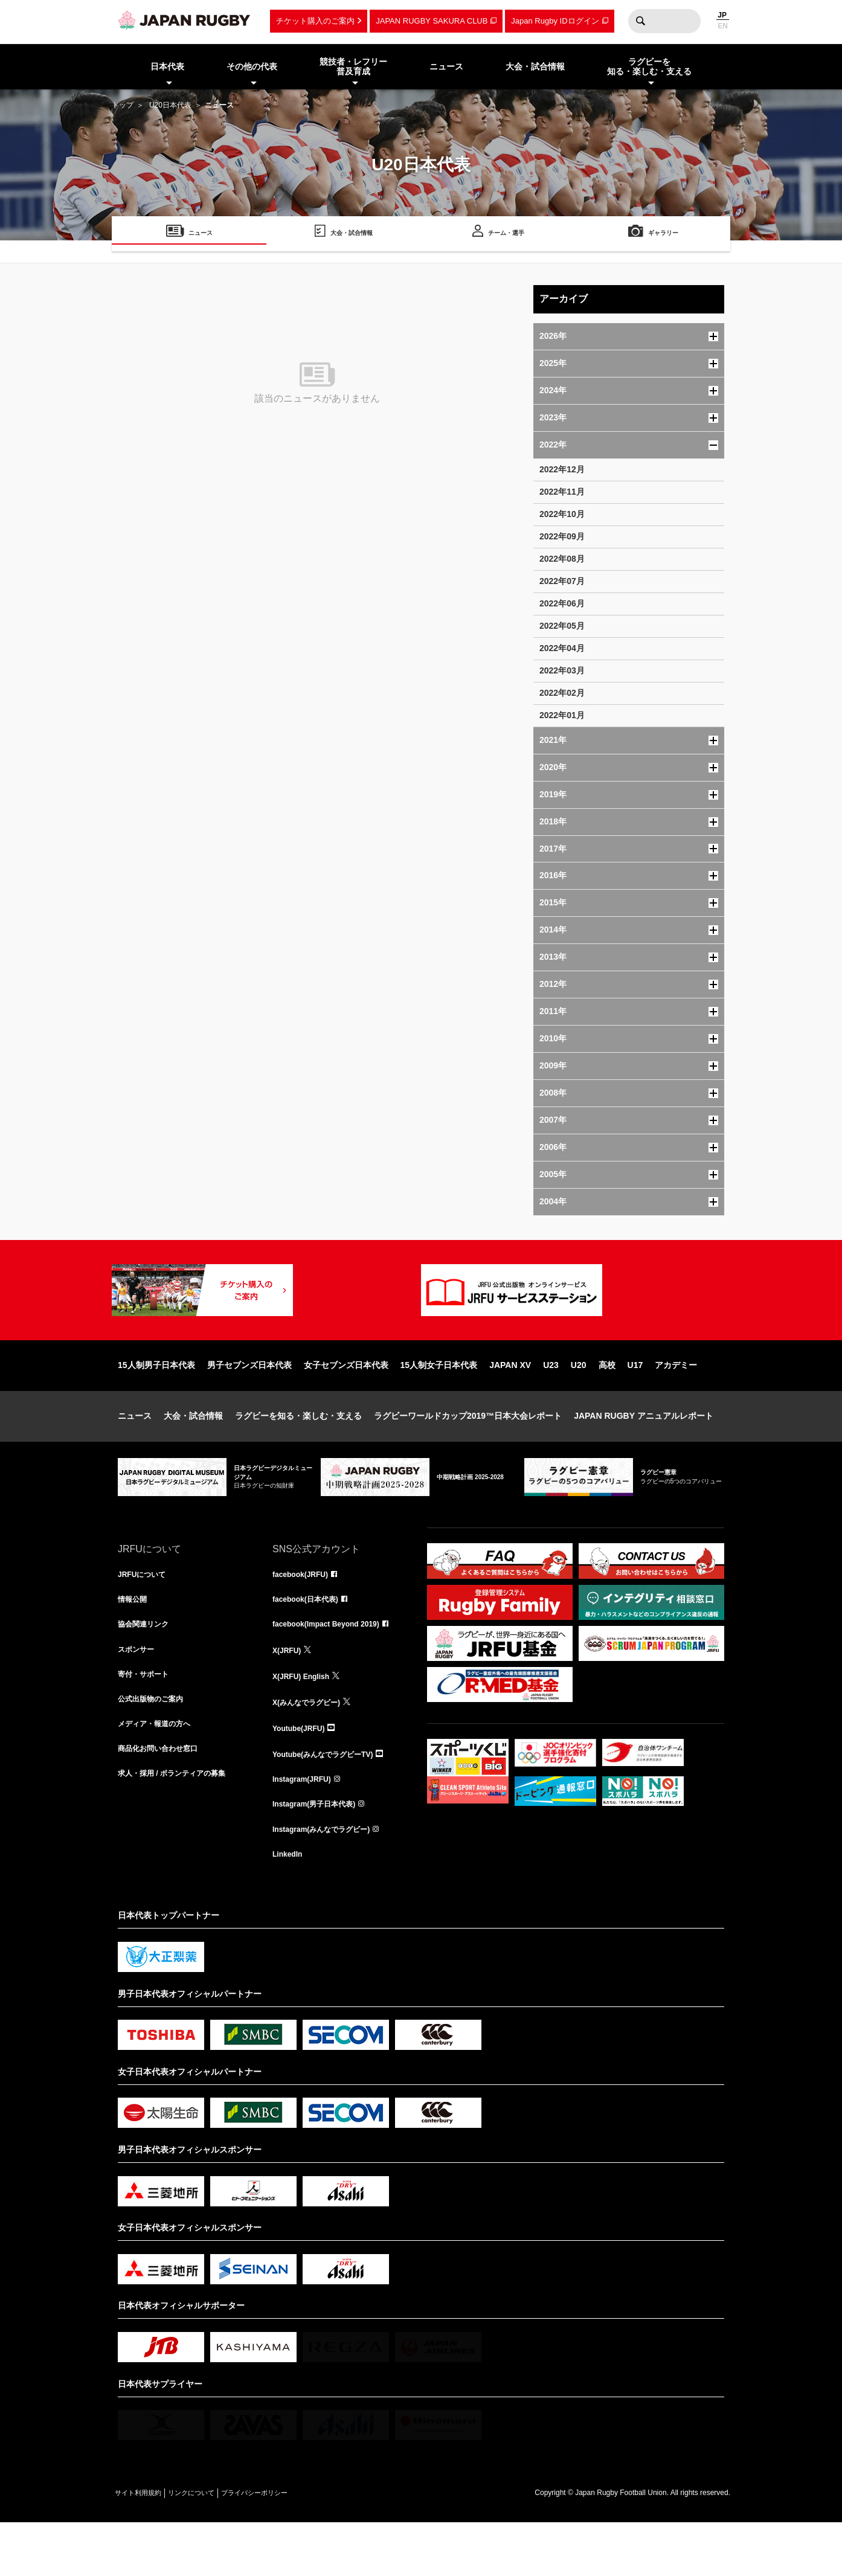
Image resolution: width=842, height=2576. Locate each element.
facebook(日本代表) (310, 1640)
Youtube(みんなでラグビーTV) (331, 1800)
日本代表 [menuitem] (167, 66)
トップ (122, 105)
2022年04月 (562, 648)
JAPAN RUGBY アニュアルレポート (643, 1454)
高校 (607, 1403)
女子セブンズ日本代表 (346, 1403)
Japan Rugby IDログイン (555, 20)
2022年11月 (562, 491)
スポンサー (139, 1693)
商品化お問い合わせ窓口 (164, 1800)
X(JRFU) (289, 1693)
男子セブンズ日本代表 (249, 1403)
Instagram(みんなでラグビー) (329, 1879)
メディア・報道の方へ (160, 1773)
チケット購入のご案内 (315, 20)
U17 (635, 1403)
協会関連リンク (147, 1667)
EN (723, 26)
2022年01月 (562, 715)
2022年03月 (562, 670)
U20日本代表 (170, 105)
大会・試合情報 (193, 1454)
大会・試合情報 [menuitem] (535, 66)
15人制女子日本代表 (439, 1403)
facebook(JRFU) (304, 1614)
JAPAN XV (510, 1403)
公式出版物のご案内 (156, 1747)
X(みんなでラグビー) (312, 1747)
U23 (551, 1403)
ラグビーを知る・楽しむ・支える (298, 1454)
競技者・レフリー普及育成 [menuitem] (353, 67)
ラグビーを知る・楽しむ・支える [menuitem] (649, 67)
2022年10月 (562, 514)
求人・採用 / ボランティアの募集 (180, 1826)
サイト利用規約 (146, 2546)
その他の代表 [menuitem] (252, 66)
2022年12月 (562, 469)
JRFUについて (146, 1614)
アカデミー (676, 1403)
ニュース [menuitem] (446, 66)
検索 (640, 21)
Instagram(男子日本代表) (320, 1853)
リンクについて (215, 2546)
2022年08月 (562, 559)
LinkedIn (289, 1906)
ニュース (135, 1454)
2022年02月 (562, 693)
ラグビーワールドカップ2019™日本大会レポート (468, 1454)
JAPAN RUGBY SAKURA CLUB (431, 20)
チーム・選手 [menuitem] (506, 235)
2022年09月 (562, 536)
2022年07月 (562, 581)
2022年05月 (562, 626)
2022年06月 (562, 603)
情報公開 (135, 1640)
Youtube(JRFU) (302, 1773)
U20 (579, 1403)
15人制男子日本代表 (156, 1403)
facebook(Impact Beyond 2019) (334, 1667)
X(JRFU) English (305, 1720)
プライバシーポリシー (296, 2546)
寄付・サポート (147, 1720)
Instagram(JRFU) (306, 1826)
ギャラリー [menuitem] (663, 235)
